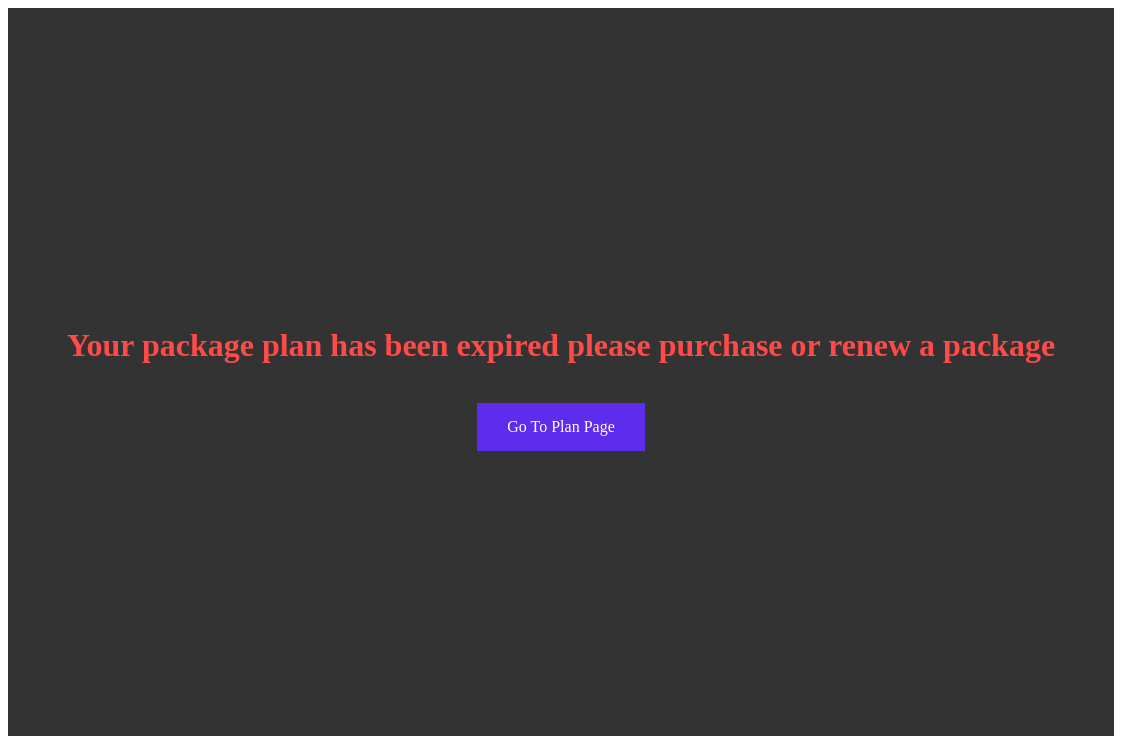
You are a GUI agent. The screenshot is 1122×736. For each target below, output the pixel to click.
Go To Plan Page (560, 426)
